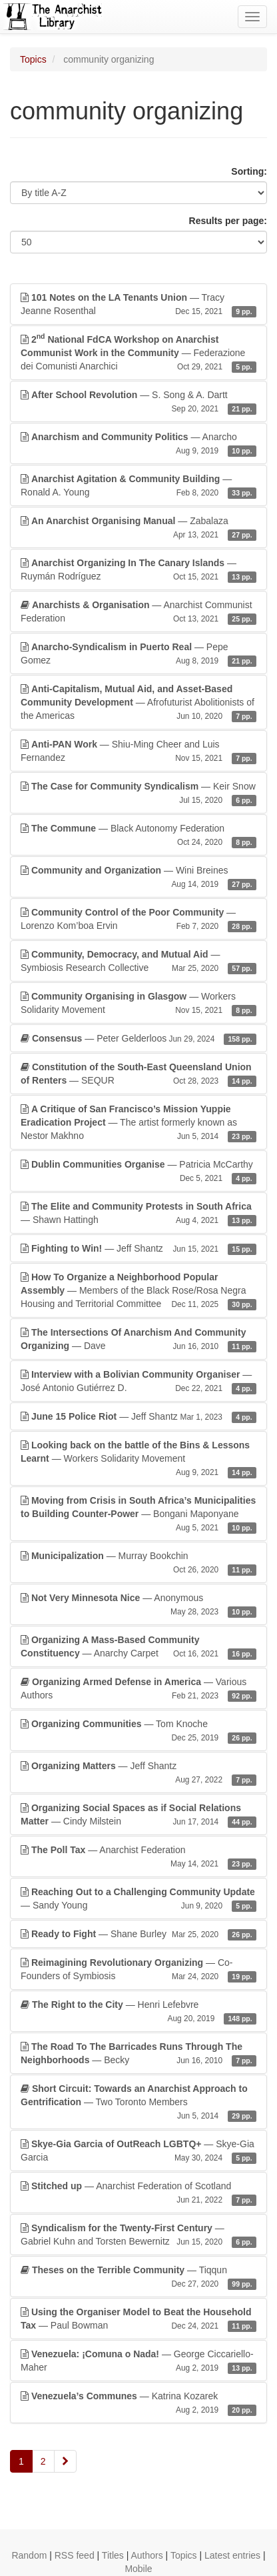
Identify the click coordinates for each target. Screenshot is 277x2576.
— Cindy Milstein (138, 1815)
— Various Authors (138, 1689)
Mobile (138, 2568)
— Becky (138, 2054)
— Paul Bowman (138, 2319)
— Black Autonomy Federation (138, 835)
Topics (33, 59)
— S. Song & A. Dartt (138, 402)
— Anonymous (138, 1605)
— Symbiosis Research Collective (138, 961)
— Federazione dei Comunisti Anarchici (138, 352)
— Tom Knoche (138, 1731)
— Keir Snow (138, 793)
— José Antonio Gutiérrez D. (138, 1381)
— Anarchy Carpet (138, 1647)
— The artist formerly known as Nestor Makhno (138, 1123)
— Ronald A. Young (138, 486)
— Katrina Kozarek (138, 2403)
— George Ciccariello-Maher (138, 2361)
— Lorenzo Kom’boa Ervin (138, 919)
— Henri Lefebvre (138, 2012)
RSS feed (75, 2555)
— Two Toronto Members (138, 2102)
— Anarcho (138, 444)
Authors (146, 2555)
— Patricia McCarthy (138, 1171)
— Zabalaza (138, 528)
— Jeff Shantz (138, 1248)
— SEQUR (138, 1074)
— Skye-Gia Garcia (138, 2151)
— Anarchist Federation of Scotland (138, 2193)
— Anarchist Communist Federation (138, 612)
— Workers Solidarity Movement (138, 1003)
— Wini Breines (138, 877)
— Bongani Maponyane (138, 1514)
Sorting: (249, 171)
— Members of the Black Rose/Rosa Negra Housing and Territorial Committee (138, 1291)
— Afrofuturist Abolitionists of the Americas (138, 703)
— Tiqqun (138, 2277)
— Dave (138, 1339)
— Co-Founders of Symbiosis (138, 1970)
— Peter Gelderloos (138, 1038)
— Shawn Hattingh (138, 1213)
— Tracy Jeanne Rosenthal (138, 304)
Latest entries (232, 2555)
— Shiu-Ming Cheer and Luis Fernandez (138, 751)
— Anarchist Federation (138, 1857)
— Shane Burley (138, 1934)
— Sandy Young (138, 1899)
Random (29, 2555)
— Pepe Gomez (138, 654)
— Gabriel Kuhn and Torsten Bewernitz (138, 2235)
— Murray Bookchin (138, 1563)
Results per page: (228, 220)
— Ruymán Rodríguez (138, 570)
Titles (113, 2555)
